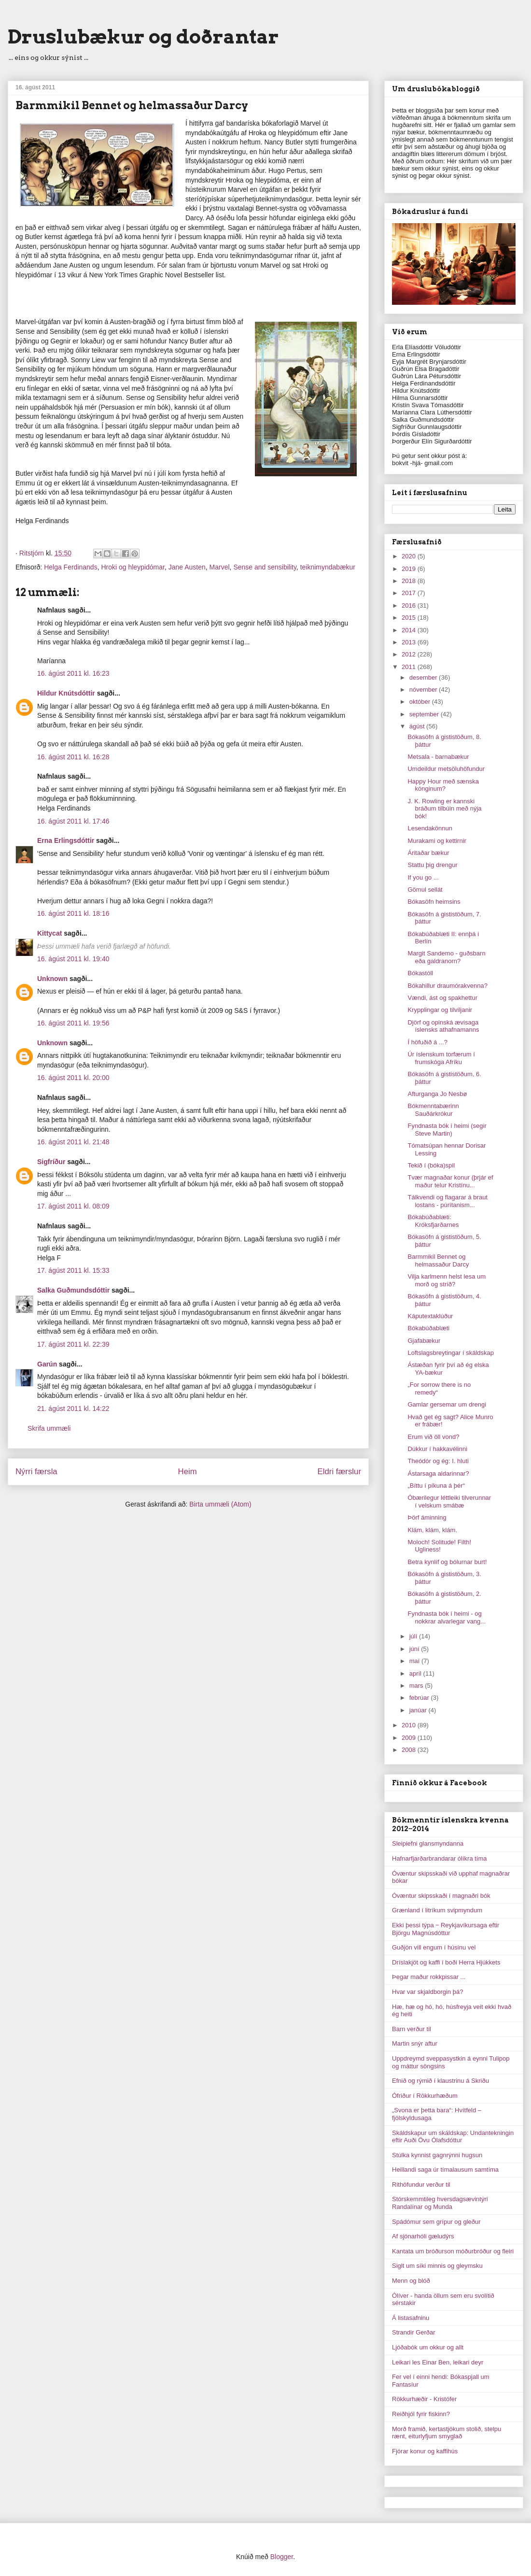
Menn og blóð (411, 2280)
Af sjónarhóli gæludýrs (423, 2236)
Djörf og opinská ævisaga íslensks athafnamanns (443, 1026)
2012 (410, 654)
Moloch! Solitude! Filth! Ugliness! (439, 1545)
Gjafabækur (423, 1340)
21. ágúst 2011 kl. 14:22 (73, 1408)
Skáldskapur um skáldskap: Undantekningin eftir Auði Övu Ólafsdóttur (453, 2136)
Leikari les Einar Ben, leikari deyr (437, 2362)
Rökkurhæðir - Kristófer (424, 2399)
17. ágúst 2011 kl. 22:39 (73, 1344)
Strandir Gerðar (413, 2332)
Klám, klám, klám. (432, 1530)
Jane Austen (187, 567)
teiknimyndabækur (327, 567)
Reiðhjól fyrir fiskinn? (421, 2414)
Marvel (220, 567)
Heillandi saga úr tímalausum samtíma (445, 2169)
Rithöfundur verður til (421, 2184)
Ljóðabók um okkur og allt (427, 2347)
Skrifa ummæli (49, 1428)
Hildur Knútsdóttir (66, 693)
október (420, 701)
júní (415, 1648)
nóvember (424, 689)
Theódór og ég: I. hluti (437, 1461)
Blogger (281, 2557)
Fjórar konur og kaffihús (425, 2451)
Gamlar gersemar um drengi (446, 1404)
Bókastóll (420, 973)
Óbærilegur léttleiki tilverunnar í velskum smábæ (449, 1501)
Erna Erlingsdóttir (65, 840)
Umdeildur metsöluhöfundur (446, 768)
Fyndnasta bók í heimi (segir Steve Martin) (446, 1129)
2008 (410, 1749)
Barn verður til (411, 2029)
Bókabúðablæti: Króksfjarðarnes (433, 1220)
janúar (419, 1710)
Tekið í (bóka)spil (431, 1165)
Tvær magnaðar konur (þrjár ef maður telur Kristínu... (450, 1181)
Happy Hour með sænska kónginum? (442, 785)
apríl (416, 1673)
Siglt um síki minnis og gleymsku (437, 2265)
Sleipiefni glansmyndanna (427, 1843)
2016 (410, 605)
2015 (410, 617)
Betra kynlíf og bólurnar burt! (447, 1562)
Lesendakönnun (429, 828)
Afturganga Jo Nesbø (437, 1093)
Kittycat (49, 933)
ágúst (417, 726)
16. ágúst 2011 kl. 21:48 (73, 1142)
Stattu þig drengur (432, 864)
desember (424, 677)
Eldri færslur (339, 1471)
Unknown (52, 978)
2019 (410, 568)
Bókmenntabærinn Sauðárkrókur (433, 1109)
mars (417, 1685)
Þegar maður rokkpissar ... (428, 1976)
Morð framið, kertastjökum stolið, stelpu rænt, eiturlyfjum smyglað (446, 2432)
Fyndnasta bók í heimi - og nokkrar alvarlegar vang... (446, 1617)
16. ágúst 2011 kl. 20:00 (73, 1078)
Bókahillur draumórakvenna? (447, 985)
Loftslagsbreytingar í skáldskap (450, 1352)
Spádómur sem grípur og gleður (436, 2221)
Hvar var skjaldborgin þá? (427, 1991)
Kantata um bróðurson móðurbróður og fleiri (453, 2251)
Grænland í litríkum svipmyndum (437, 1910)
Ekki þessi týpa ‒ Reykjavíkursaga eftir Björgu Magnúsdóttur (445, 1928)
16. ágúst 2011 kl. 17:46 (73, 821)
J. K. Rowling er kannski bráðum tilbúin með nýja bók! (444, 808)
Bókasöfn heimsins (433, 901)
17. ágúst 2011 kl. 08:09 (73, 1206)
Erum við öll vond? (433, 1436)
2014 (410, 630)
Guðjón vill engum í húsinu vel (433, 1947)
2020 (410, 556)
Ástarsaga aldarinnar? (438, 1473)
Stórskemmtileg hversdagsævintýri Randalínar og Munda (440, 2202)
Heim (187, 1471)
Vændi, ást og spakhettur (442, 997)
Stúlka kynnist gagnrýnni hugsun (437, 2155)
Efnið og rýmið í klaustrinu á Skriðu (440, 2080)
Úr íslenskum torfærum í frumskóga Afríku (441, 1058)
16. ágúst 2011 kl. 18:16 (73, 913)
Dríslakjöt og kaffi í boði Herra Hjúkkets (446, 1962)
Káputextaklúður (430, 1316)
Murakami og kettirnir (436, 840)
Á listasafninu (410, 2317)
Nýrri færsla (36, 1471)
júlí (414, 1636)
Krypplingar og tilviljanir (439, 1009)
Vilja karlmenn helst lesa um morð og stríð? (446, 1280)
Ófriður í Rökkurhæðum (425, 2095)
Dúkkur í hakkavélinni (437, 1448)
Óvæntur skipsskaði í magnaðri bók (441, 1895)
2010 (410, 1725)
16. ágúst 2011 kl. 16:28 (73, 757)
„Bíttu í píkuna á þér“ (436, 1485)
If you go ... (422, 877)
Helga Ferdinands (71, 567)
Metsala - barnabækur (438, 756)
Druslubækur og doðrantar (143, 36)
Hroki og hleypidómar (133, 567)
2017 (410, 593)
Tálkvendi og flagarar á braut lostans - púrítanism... (447, 1201)
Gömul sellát (424, 889)
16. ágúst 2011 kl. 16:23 (73, 673)
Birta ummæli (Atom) (220, 1504)
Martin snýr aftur (414, 2043)
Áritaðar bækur (428, 852)
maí (415, 1661)
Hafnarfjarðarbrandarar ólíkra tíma (439, 1858)
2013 (410, 642)
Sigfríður (51, 1162)
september (425, 714)
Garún (47, 1364)
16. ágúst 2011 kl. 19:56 (73, 1023)
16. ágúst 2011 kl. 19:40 (73, 959)
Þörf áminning (426, 1517)
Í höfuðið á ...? (427, 1042)
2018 (410, 580)
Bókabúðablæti (428, 1328)
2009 (410, 1737)
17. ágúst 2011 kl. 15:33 (73, 1270)
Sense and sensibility (264, 567)
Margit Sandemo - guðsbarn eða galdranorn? (446, 957)
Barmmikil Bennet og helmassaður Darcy (438, 1260)
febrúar (420, 1697)
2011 (410, 666)
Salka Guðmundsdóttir (73, 1290)
